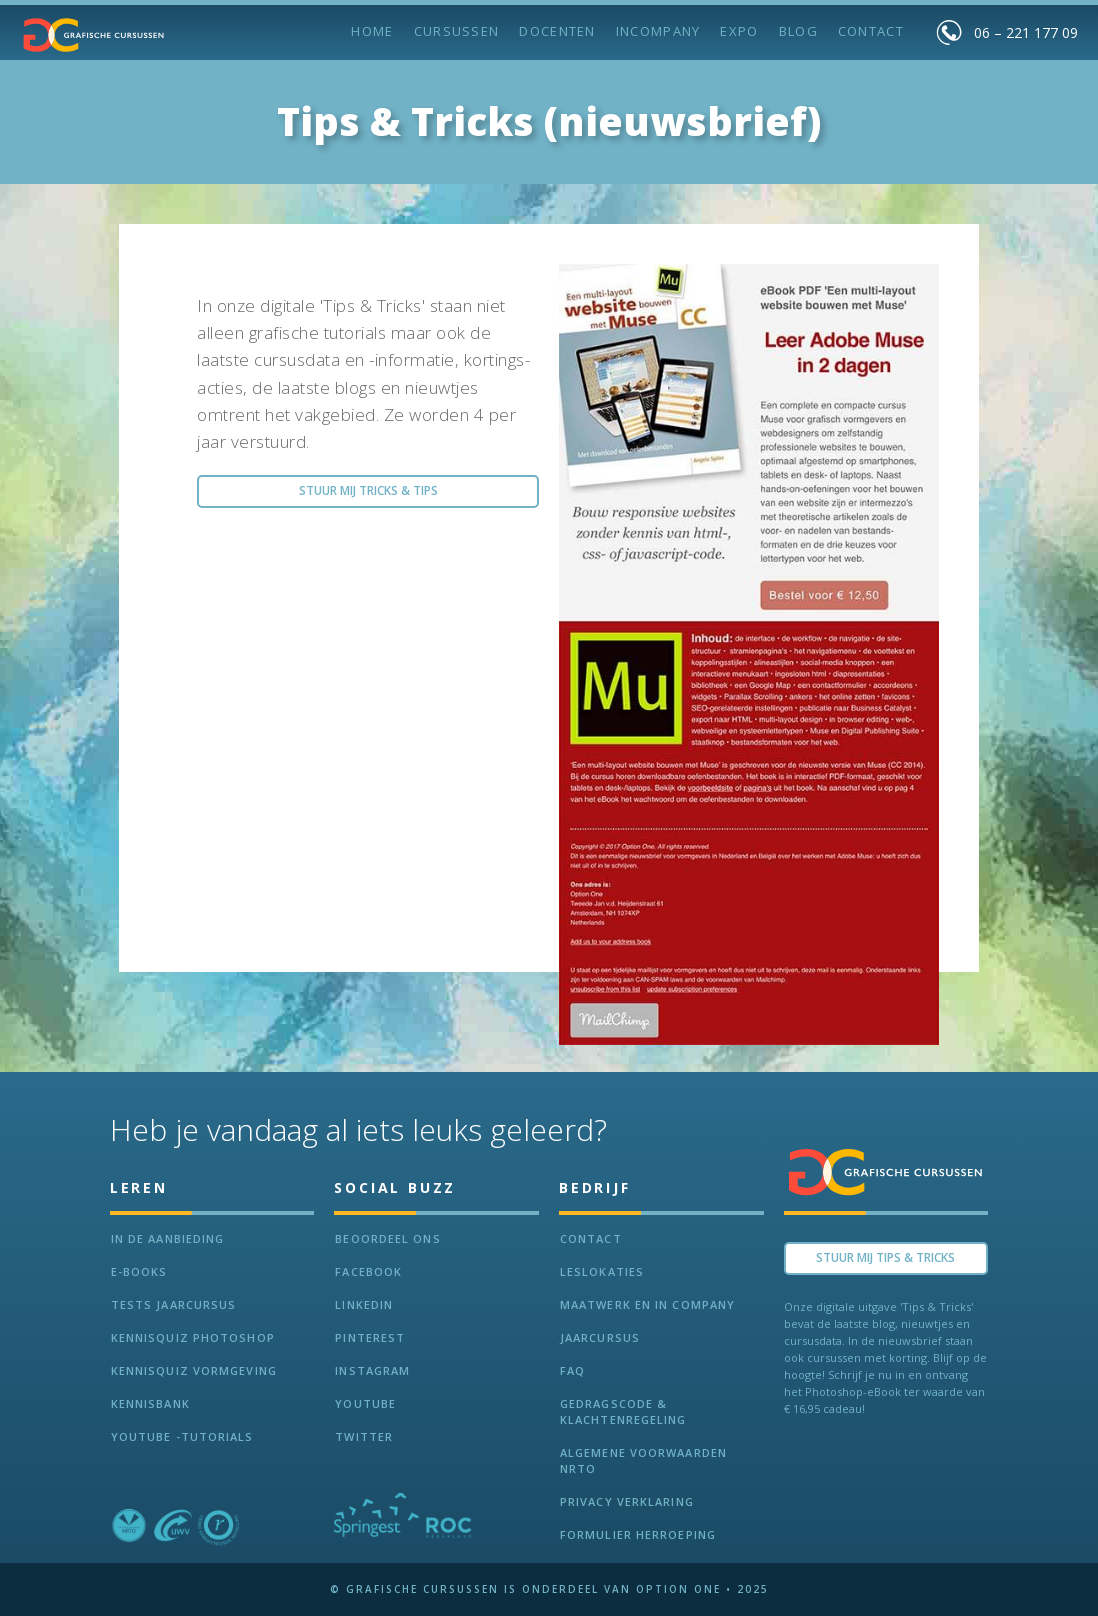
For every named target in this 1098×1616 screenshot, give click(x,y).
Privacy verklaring (627, 1501)
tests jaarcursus (174, 1304)
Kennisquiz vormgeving (194, 1370)
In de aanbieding (168, 1238)
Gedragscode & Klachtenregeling (623, 1411)
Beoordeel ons (387, 1238)
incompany (658, 31)
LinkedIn (364, 1304)
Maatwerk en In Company (647, 1304)
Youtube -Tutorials (182, 1436)
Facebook (368, 1271)
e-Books (139, 1271)
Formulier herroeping (638, 1534)
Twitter (364, 1436)
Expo (739, 31)
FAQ (572, 1370)
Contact (871, 31)
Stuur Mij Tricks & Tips (368, 490)
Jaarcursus (600, 1337)
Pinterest (370, 1337)
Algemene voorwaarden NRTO (643, 1460)
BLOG (798, 31)
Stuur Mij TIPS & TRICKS (885, 1257)
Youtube (365, 1403)
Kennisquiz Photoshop (193, 1337)
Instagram (372, 1370)
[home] (94, 35)
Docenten (557, 31)
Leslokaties (602, 1271)
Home (372, 31)
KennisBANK (150, 1403)
